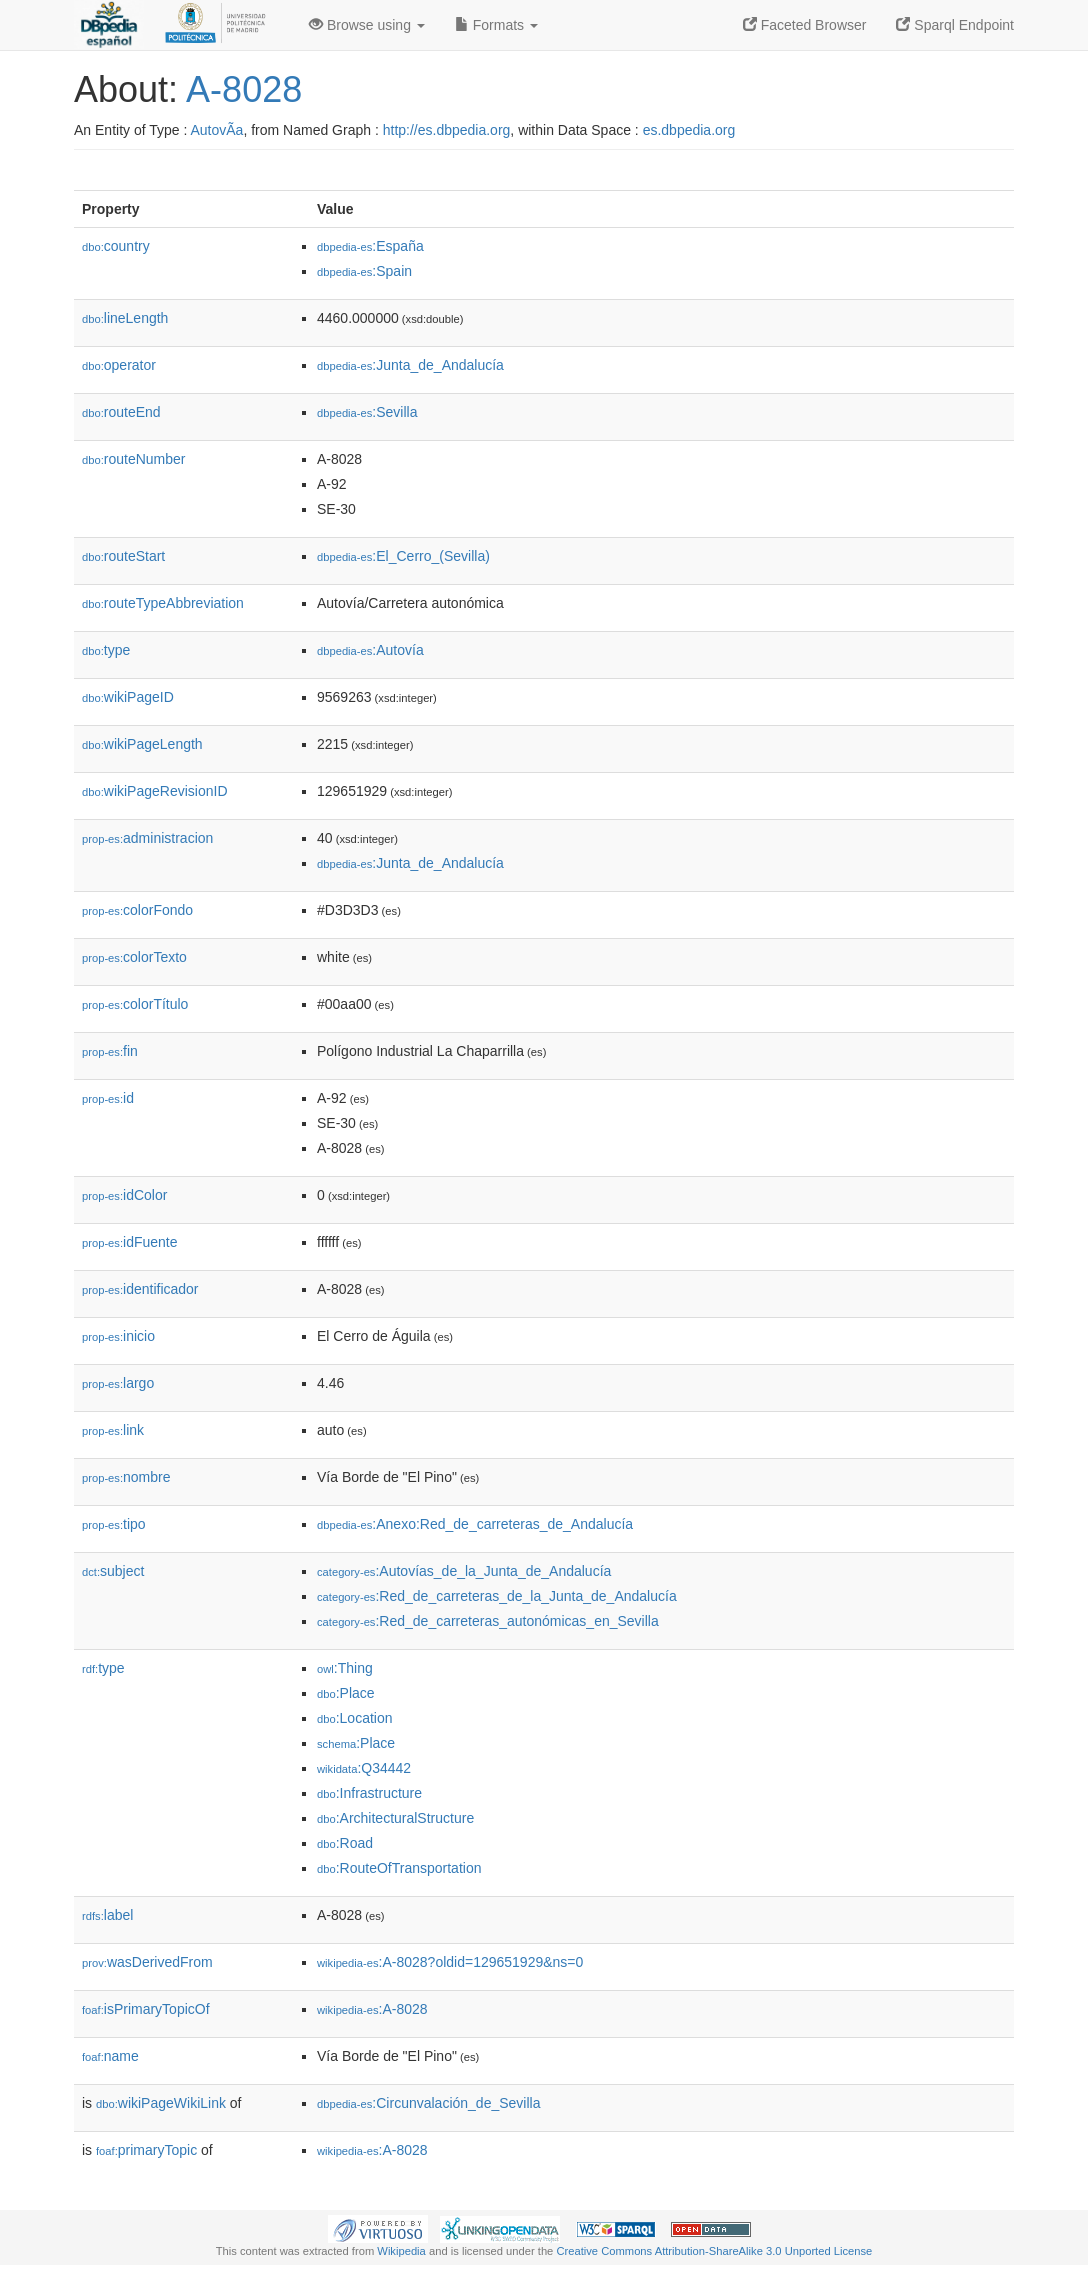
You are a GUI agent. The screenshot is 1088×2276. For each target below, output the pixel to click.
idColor (124, 1195)
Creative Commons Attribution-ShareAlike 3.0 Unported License (714, 2251)
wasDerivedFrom (147, 1962)
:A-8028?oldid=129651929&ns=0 (450, 1962)
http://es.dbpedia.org (447, 130)
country (116, 246)
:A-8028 (372, 2009)
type (106, 650)
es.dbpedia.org (689, 130)
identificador (140, 1289)
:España (370, 246)
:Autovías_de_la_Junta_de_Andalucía (464, 1571)
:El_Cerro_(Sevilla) (403, 556)
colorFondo (137, 910)
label (107, 1915)
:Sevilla (367, 412)
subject (113, 1571)
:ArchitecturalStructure (395, 1818)
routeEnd (121, 412)
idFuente (130, 1242)
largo (118, 1383)
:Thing (345, 1668)
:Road (345, 1843)
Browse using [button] (367, 25)
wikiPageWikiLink (161, 2103)
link (113, 1430)
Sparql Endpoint (955, 25)
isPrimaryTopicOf (146, 2009)
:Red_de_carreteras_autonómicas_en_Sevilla (488, 1621)
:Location (355, 1718)
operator (119, 365)
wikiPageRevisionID (155, 791)
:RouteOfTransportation (399, 1868)
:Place (346, 1693)
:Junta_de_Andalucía (410, 365)
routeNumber (133, 459)
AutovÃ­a (216, 130)
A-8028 (244, 89)
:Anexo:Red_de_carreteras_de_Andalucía (475, 1524)
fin (110, 1051)
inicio (118, 1336)
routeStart (123, 556)
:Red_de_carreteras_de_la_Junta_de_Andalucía (497, 1596)
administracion (147, 838)
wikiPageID (128, 697)
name (110, 2056)
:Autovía (370, 650)
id (108, 1098)
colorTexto (134, 957)
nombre (126, 1477)
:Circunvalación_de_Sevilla (428, 2103)
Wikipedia (401, 2251)
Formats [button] (496, 25)
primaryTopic (146, 2150)
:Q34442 (364, 1768)
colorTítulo (135, 1004)
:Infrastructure (369, 1793)
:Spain (364, 271)
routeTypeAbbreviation (163, 603)
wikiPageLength (142, 744)
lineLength (125, 318)
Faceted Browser (805, 25)
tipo (114, 1524)
